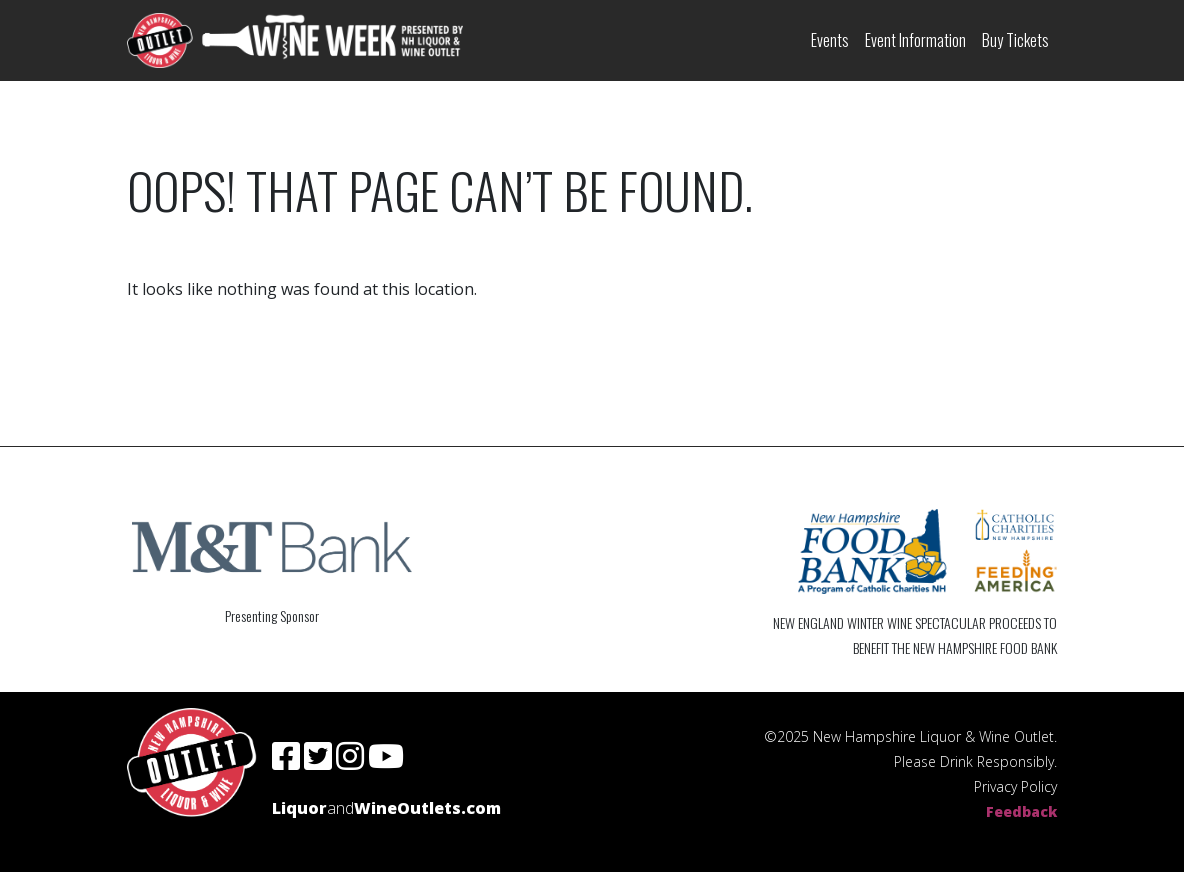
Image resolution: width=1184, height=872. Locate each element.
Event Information (915, 40)
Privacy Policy (1015, 786)
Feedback (1021, 811)
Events (830, 40)
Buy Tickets (1015, 40)
